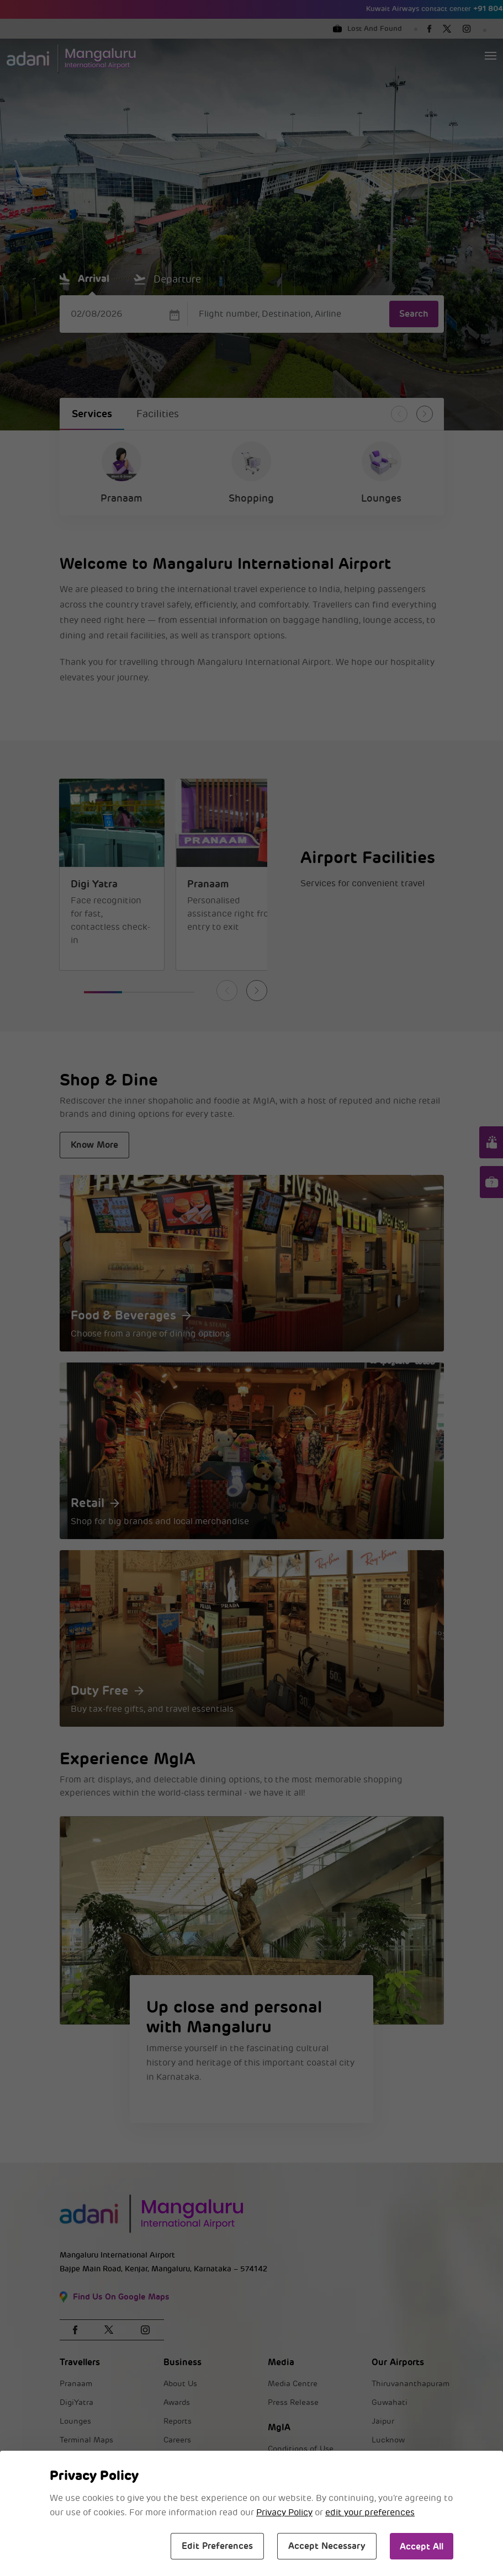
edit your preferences (370, 2512)
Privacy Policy (284, 2512)
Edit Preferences (217, 2546)
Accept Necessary (327, 2546)
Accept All (421, 2546)
